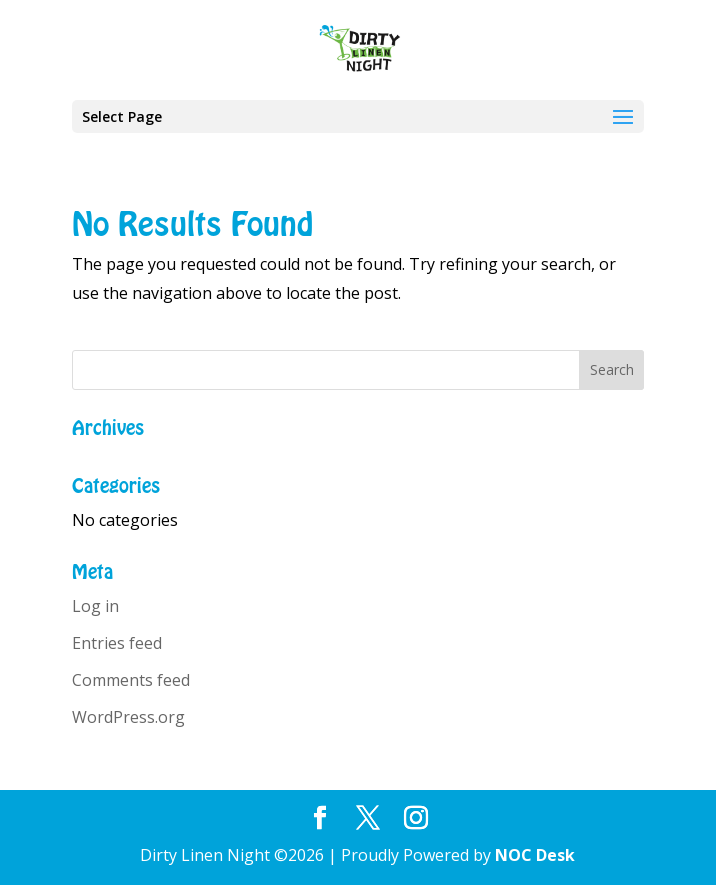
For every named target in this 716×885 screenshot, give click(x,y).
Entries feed (117, 643)
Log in (95, 606)
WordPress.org (128, 717)
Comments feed (131, 680)
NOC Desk (535, 855)
